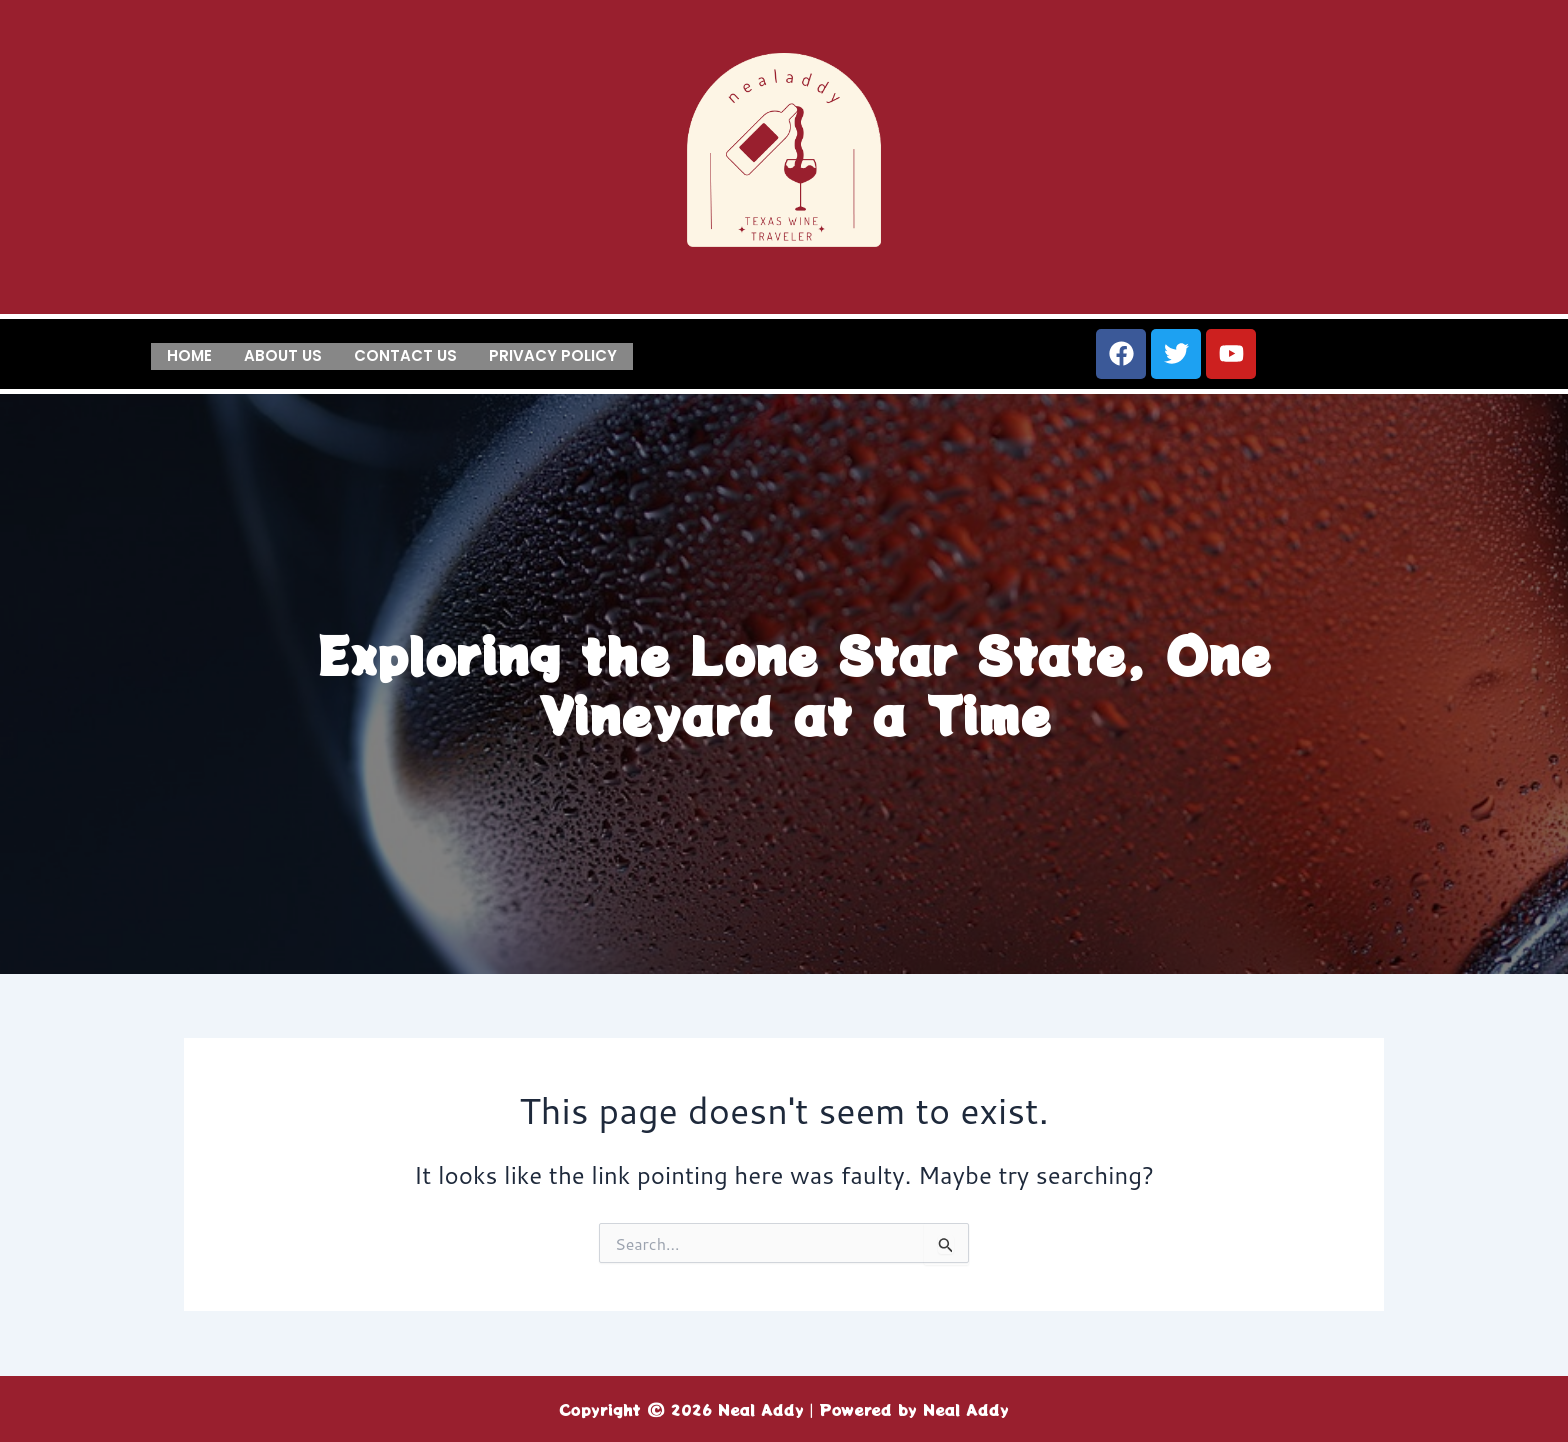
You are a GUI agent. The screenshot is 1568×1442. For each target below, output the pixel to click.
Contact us (405, 354)
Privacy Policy (553, 354)
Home (189, 354)
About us (283, 354)
